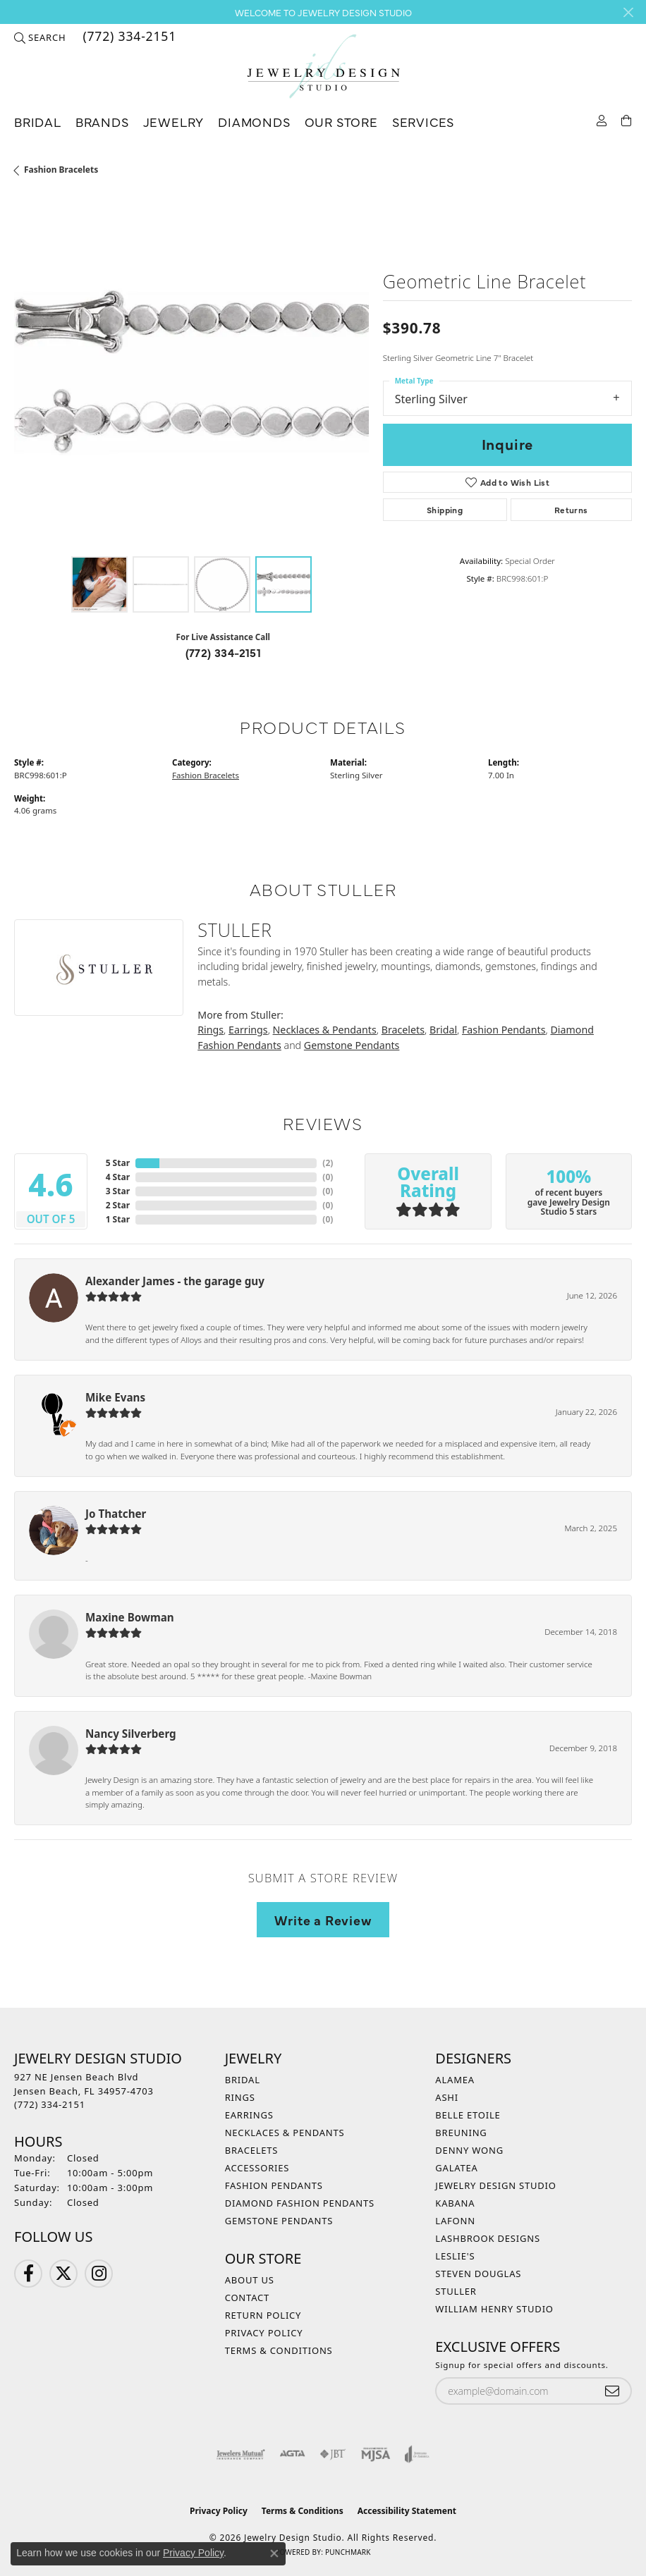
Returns (571, 509)
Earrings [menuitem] (249, 2115)
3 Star (118, 1191)
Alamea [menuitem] (455, 2079)
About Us (249, 2280)
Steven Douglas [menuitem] (478, 2273)
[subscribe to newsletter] (612, 2391)
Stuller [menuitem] (455, 2291)
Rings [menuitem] (240, 2097)
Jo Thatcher (115, 1514)
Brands (102, 121)
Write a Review (322, 1919)
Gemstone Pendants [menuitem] (279, 2220)
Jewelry (174, 121)
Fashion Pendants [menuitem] (274, 2185)
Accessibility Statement (407, 2511)
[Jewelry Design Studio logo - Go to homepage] (323, 67)
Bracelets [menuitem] (252, 2150)
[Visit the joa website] (417, 2454)
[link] (128, 37)
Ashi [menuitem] (446, 2097)
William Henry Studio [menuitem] (494, 2308)
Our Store (341, 121)
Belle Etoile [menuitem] (467, 2115)
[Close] (628, 12)
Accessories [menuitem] (257, 2167)
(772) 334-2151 (223, 652)
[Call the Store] (49, 2104)
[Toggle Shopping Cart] (626, 119)
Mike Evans (115, 1397)
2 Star (118, 1205)
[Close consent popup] (274, 2553)
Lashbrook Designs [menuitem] (487, 2238)
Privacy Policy (264, 2332)
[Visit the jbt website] (332, 2454)
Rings (210, 1029)
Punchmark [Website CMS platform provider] (348, 2552)
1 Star (118, 1219)
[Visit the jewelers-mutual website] (241, 2454)
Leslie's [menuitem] (455, 2256)
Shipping (445, 509)
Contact (247, 2297)
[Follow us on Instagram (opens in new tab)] (99, 2273)
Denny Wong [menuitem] (469, 2150)
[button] (40, 37)
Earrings (248, 1029)
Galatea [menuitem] (456, 2167)
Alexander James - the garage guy (174, 1281)
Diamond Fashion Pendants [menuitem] (299, 2203)
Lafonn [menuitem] (455, 2220)
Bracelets (403, 1029)
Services (423, 121)
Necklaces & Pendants (325, 1029)
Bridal (37, 121)
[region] (191, 372)
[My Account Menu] (602, 119)
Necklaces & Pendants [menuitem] (285, 2132)
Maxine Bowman (129, 1617)
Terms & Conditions (279, 2350)
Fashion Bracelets (61, 170)
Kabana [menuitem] (455, 2203)
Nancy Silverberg (130, 1733)
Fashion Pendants (504, 1029)
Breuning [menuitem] (461, 2132)
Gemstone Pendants (352, 1045)
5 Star (118, 1163)
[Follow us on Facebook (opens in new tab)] (28, 2273)
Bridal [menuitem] (242, 2079)
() (327, 1163)
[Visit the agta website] (292, 2454)
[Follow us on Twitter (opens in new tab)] (63, 2273)
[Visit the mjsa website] (375, 2454)
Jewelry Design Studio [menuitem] (495, 2185)
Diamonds (254, 121)
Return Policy (263, 2315)
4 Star (118, 1177)
